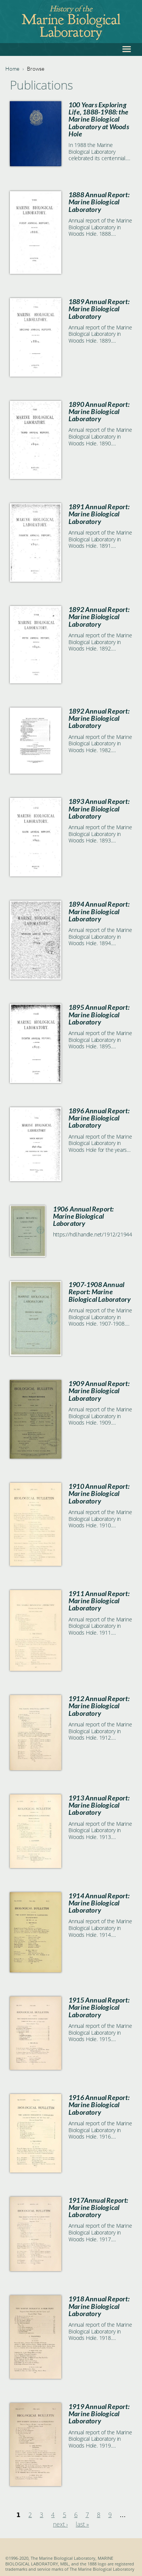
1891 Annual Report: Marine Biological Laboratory (99, 514)
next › (60, 2524)
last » (82, 2524)
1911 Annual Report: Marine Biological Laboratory (99, 1601)
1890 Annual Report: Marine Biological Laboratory (99, 411)
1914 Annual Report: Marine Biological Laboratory (99, 1903)
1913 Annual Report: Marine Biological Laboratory (99, 1805)
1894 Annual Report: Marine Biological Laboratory (99, 911)
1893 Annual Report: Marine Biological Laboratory (99, 808)
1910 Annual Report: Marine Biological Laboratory (99, 1493)
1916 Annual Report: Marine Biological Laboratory (99, 2105)
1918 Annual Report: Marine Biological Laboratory (99, 2306)
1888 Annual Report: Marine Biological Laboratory (99, 202)
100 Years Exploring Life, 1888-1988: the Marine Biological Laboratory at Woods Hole (99, 119)
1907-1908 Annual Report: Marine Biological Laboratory (100, 1292)
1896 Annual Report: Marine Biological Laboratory (99, 1118)
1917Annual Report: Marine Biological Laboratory (98, 2207)
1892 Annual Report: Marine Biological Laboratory (99, 617)
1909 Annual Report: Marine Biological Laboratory (99, 1391)
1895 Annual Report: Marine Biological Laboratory (99, 1014)
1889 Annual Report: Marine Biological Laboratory (99, 309)
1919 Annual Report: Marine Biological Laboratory (99, 2414)
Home (12, 68)
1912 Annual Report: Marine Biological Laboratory (99, 1706)
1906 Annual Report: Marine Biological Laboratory (83, 1216)
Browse (35, 68)
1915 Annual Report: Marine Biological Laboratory (99, 2007)
